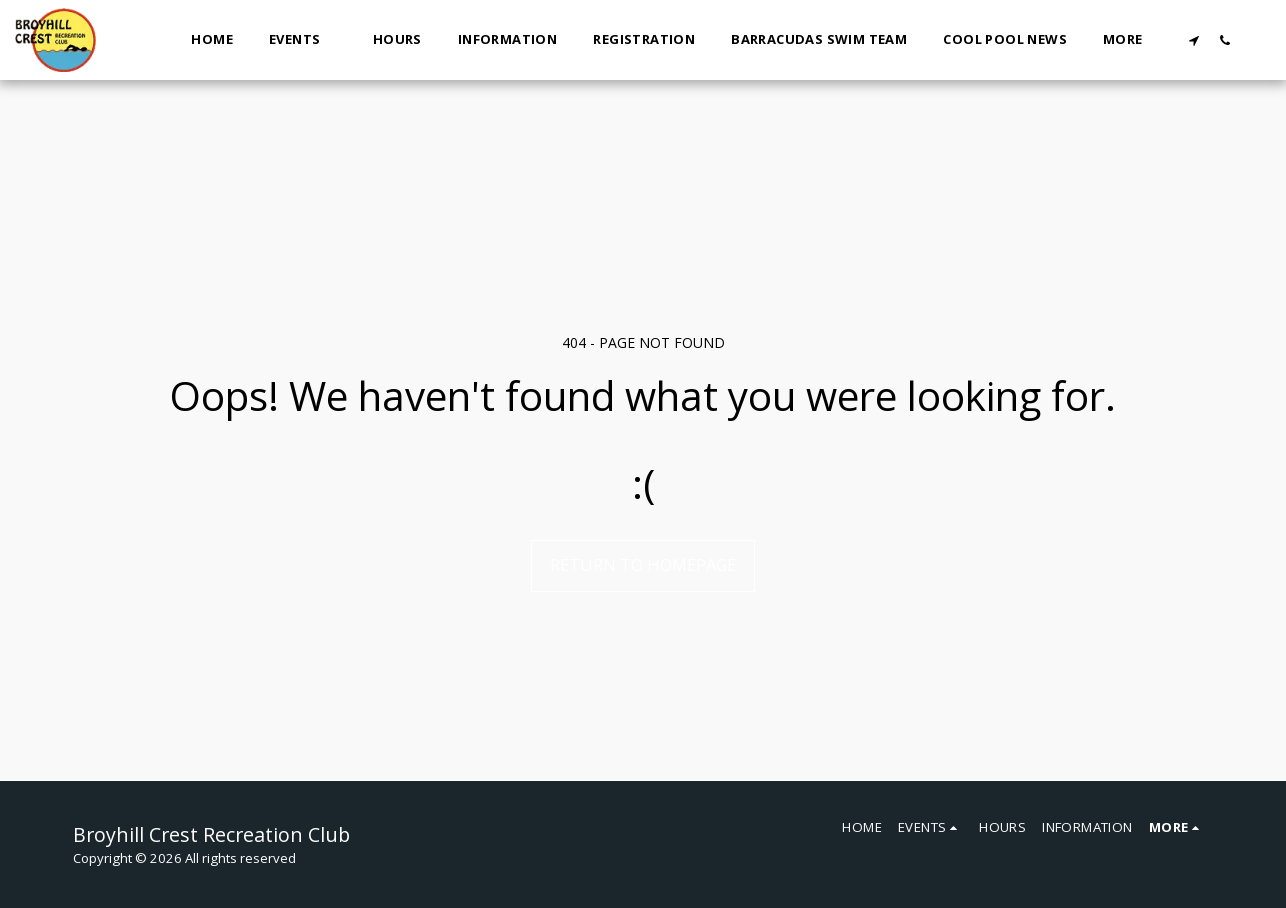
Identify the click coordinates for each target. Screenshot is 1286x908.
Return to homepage (643, 564)
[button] (303, 40)
